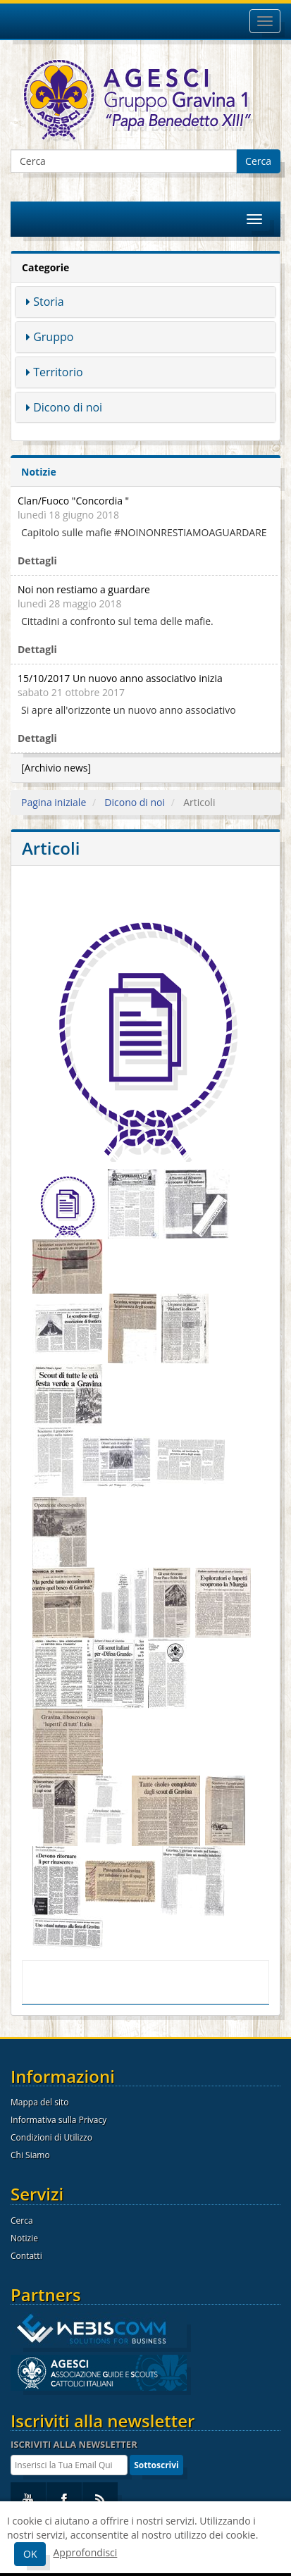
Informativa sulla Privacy (58, 2120)
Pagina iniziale (53, 802)
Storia (48, 301)
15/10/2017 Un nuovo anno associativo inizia (120, 678)
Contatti (26, 2256)
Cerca (258, 161)
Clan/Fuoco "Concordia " (73, 500)
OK (30, 2553)
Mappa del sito (39, 2102)
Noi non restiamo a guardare (84, 589)
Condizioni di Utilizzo (51, 2137)
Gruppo (53, 337)
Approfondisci (85, 2552)
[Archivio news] (56, 767)
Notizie (24, 2238)
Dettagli (37, 560)
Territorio (57, 372)
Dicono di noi (67, 407)
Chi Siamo (30, 2155)
